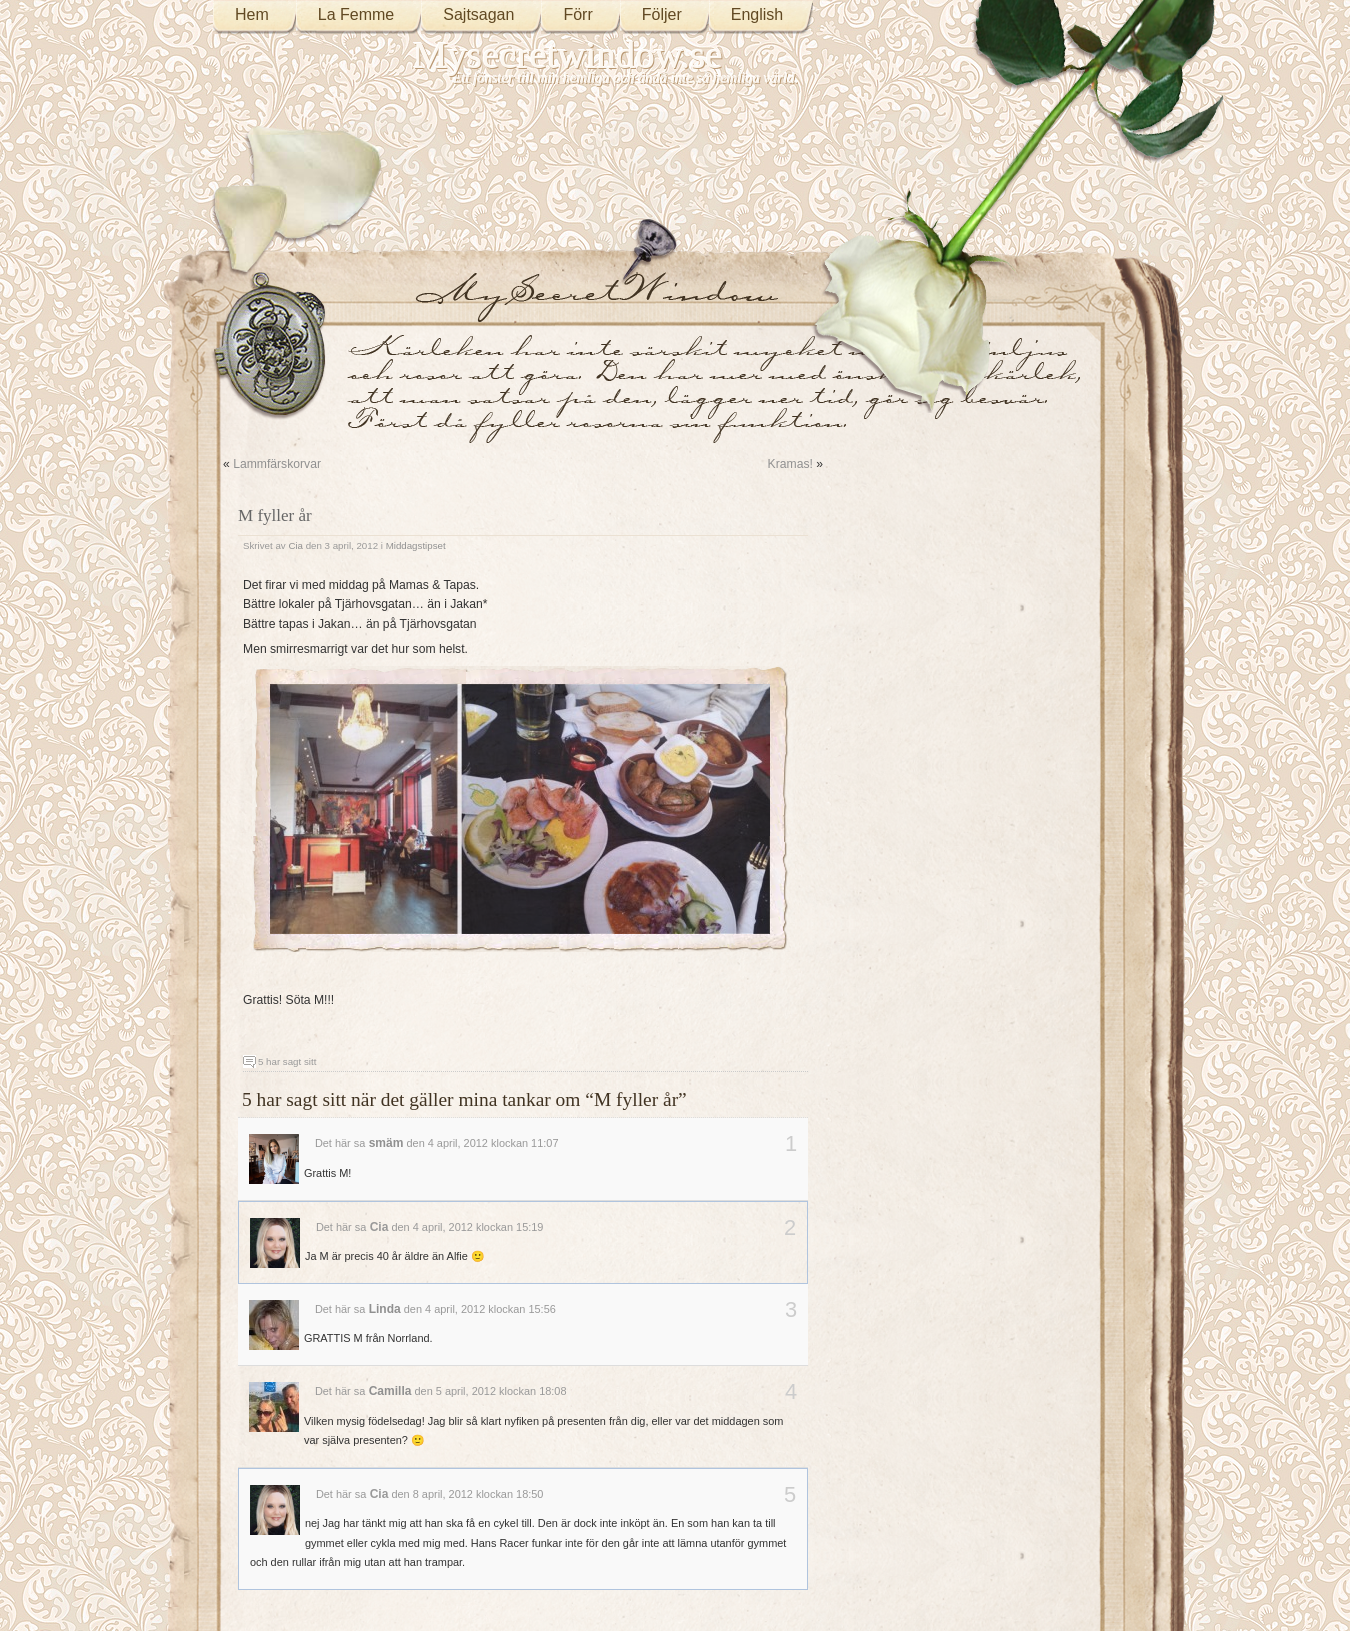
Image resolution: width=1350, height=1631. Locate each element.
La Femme (356, 14)
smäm (386, 1143)
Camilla (390, 1391)
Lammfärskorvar (277, 464)
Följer (662, 14)
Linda (385, 1309)
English (757, 14)
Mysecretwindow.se (568, 54)
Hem (252, 14)
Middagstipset (416, 545)
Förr (577, 14)
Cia (295, 545)
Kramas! (790, 464)
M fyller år (275, 515)
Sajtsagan (478, 14)
